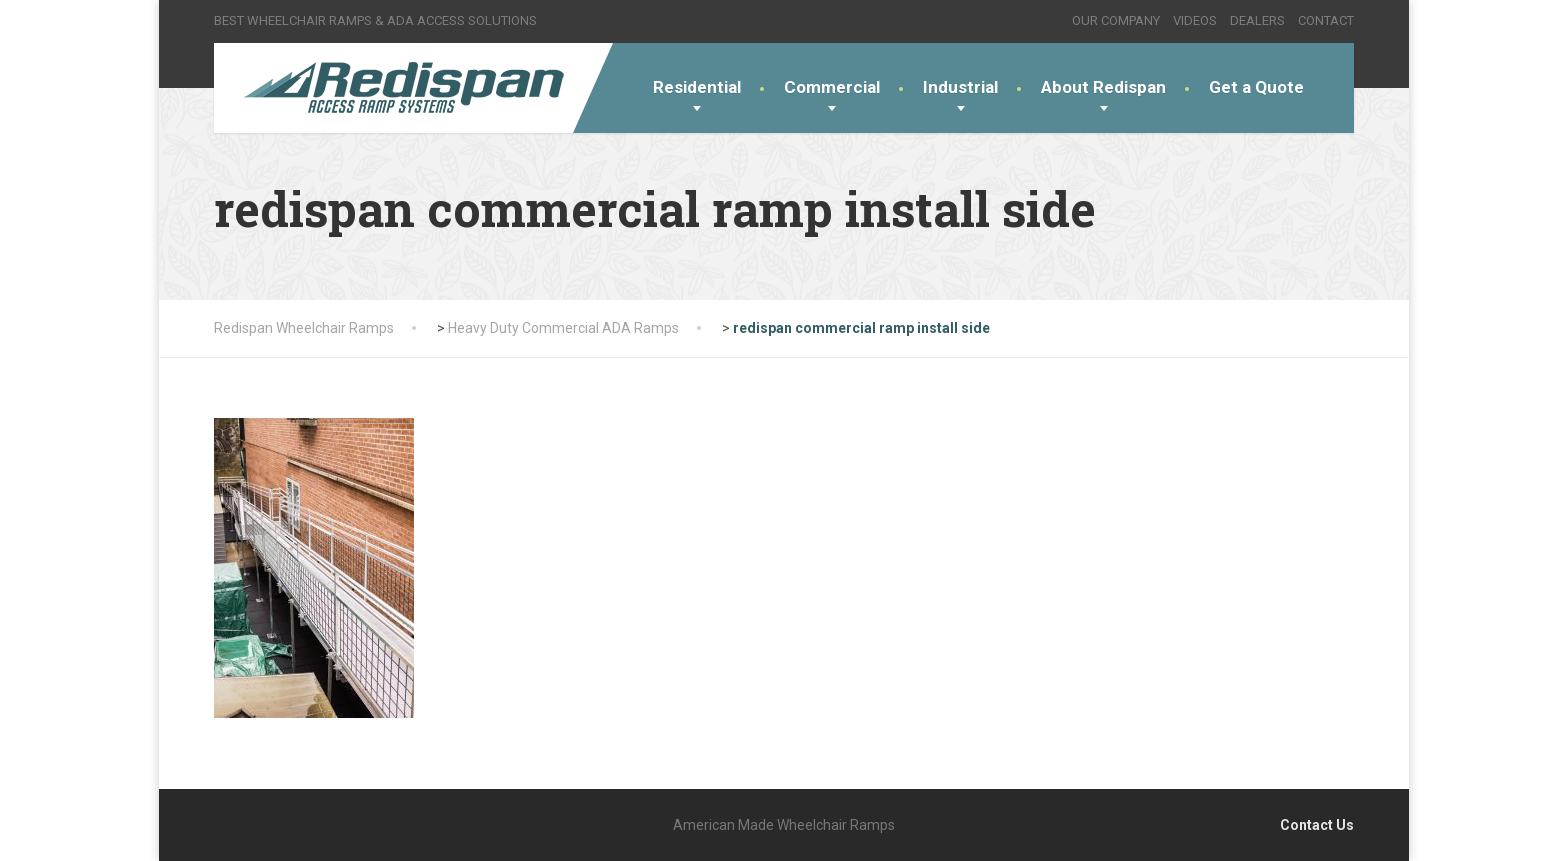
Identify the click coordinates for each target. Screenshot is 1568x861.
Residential (697, 87)
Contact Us (1317, 825)
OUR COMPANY (1116, 20)
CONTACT (1326, 20)
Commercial (832, 87)
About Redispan (1103, 87)
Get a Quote (1256, 87)
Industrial (960, 87)
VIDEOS (1195, 20)
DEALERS (1257, 20)
